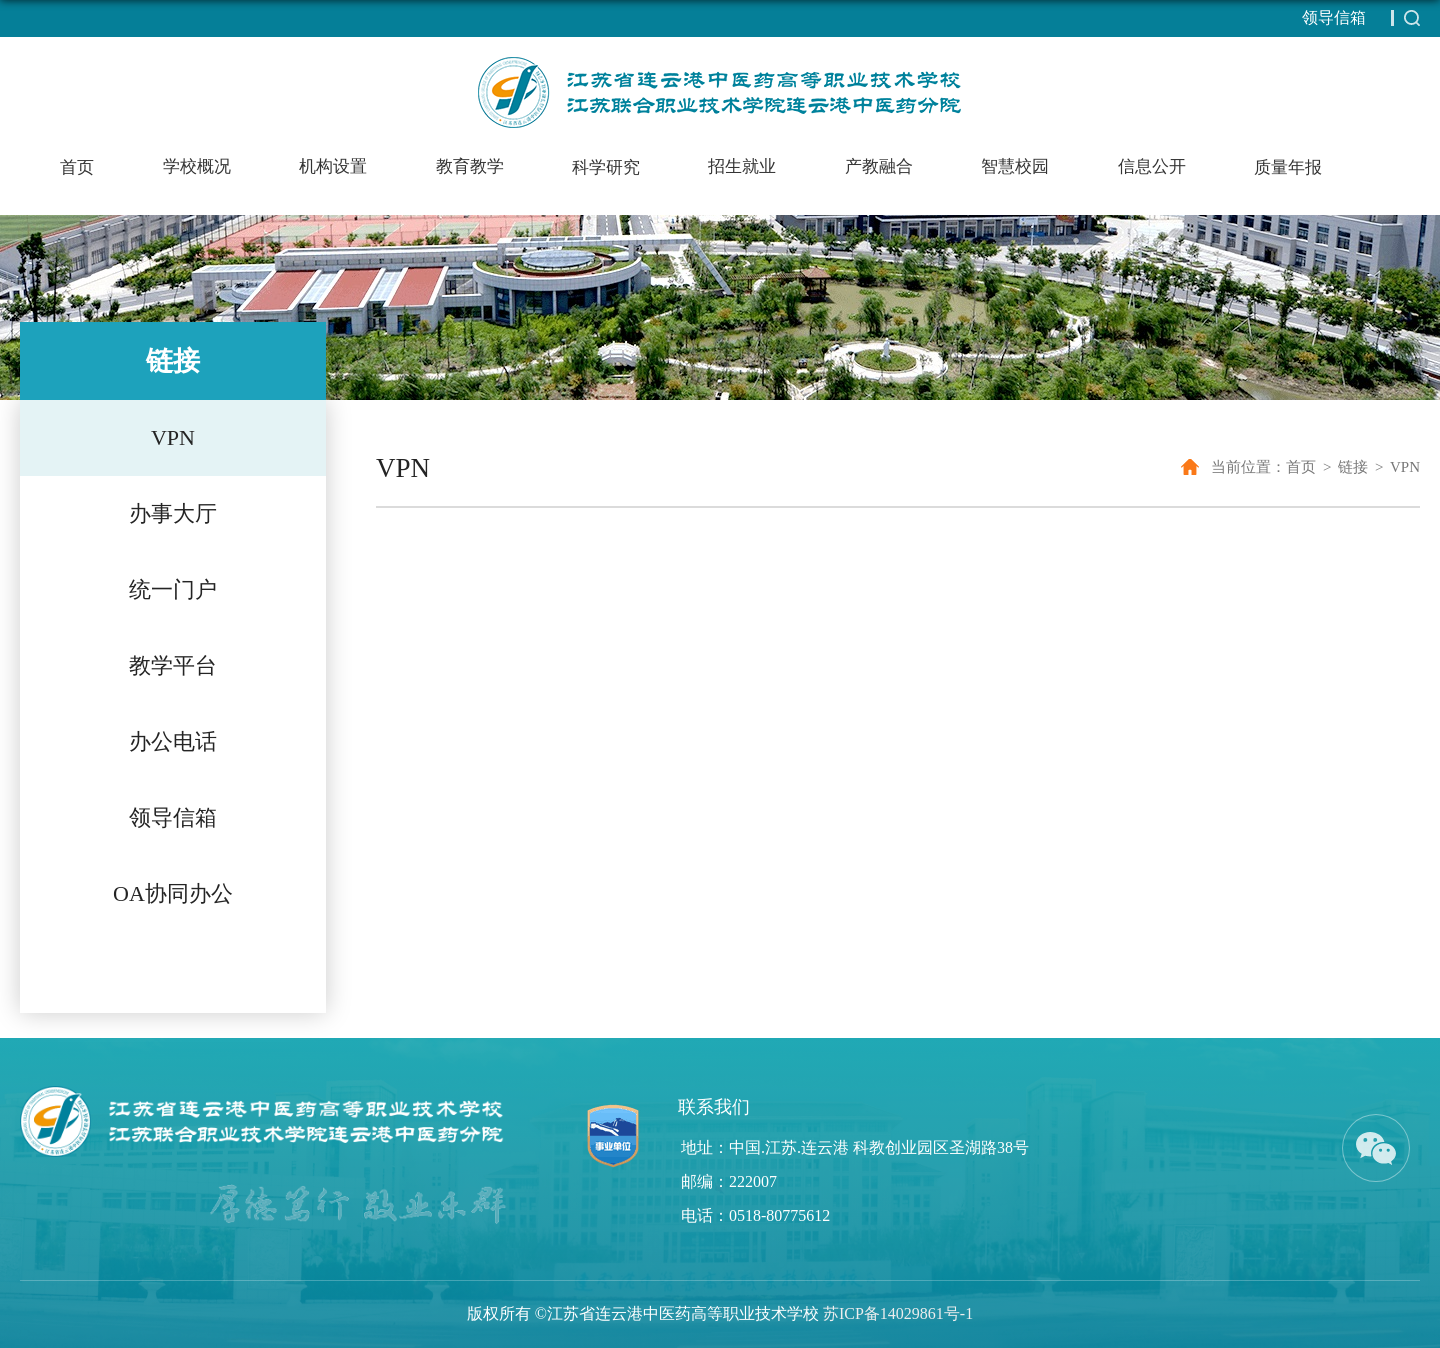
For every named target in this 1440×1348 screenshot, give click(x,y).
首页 (77, 167)
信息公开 (1152, 166)
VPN (1405, 467)
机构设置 (333, 166)
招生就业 (742, 166)
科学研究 (606, 167)
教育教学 (470, 166)
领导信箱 (1334, 17)
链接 (1353, 467)
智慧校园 (1015, 166)
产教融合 (879, 166)
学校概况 (197, 166)
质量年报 (1288, 167)
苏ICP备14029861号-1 (898, 1313)
